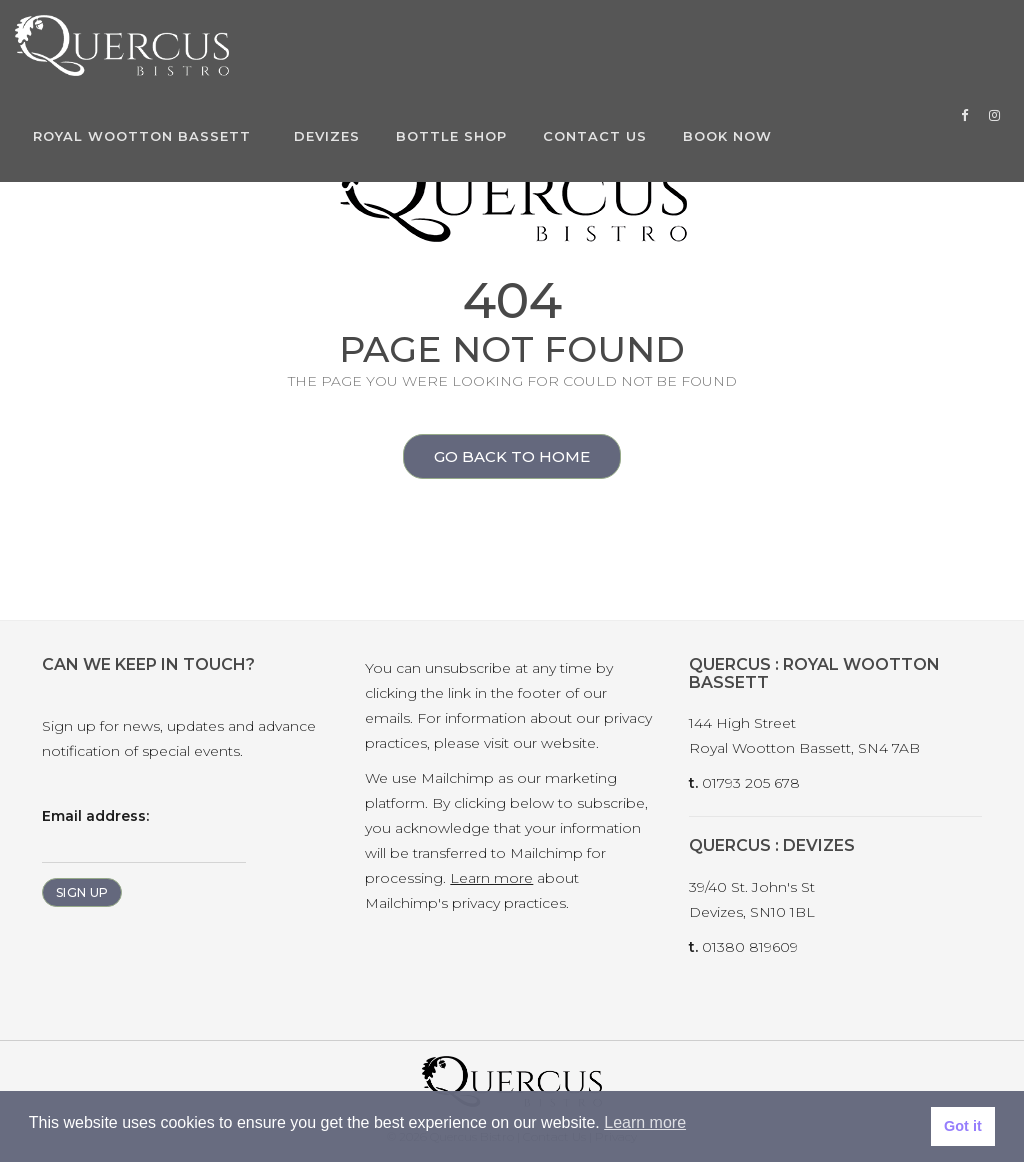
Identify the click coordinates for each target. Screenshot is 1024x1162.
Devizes (327, 136)
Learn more (491, 878)
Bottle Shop (451, 136)
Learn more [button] (645, 1122)
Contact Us (595, 136)
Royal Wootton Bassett (142, 136)
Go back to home (496, 458)
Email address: (144, 835)
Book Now (727, 136)
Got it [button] (963, 1126)
